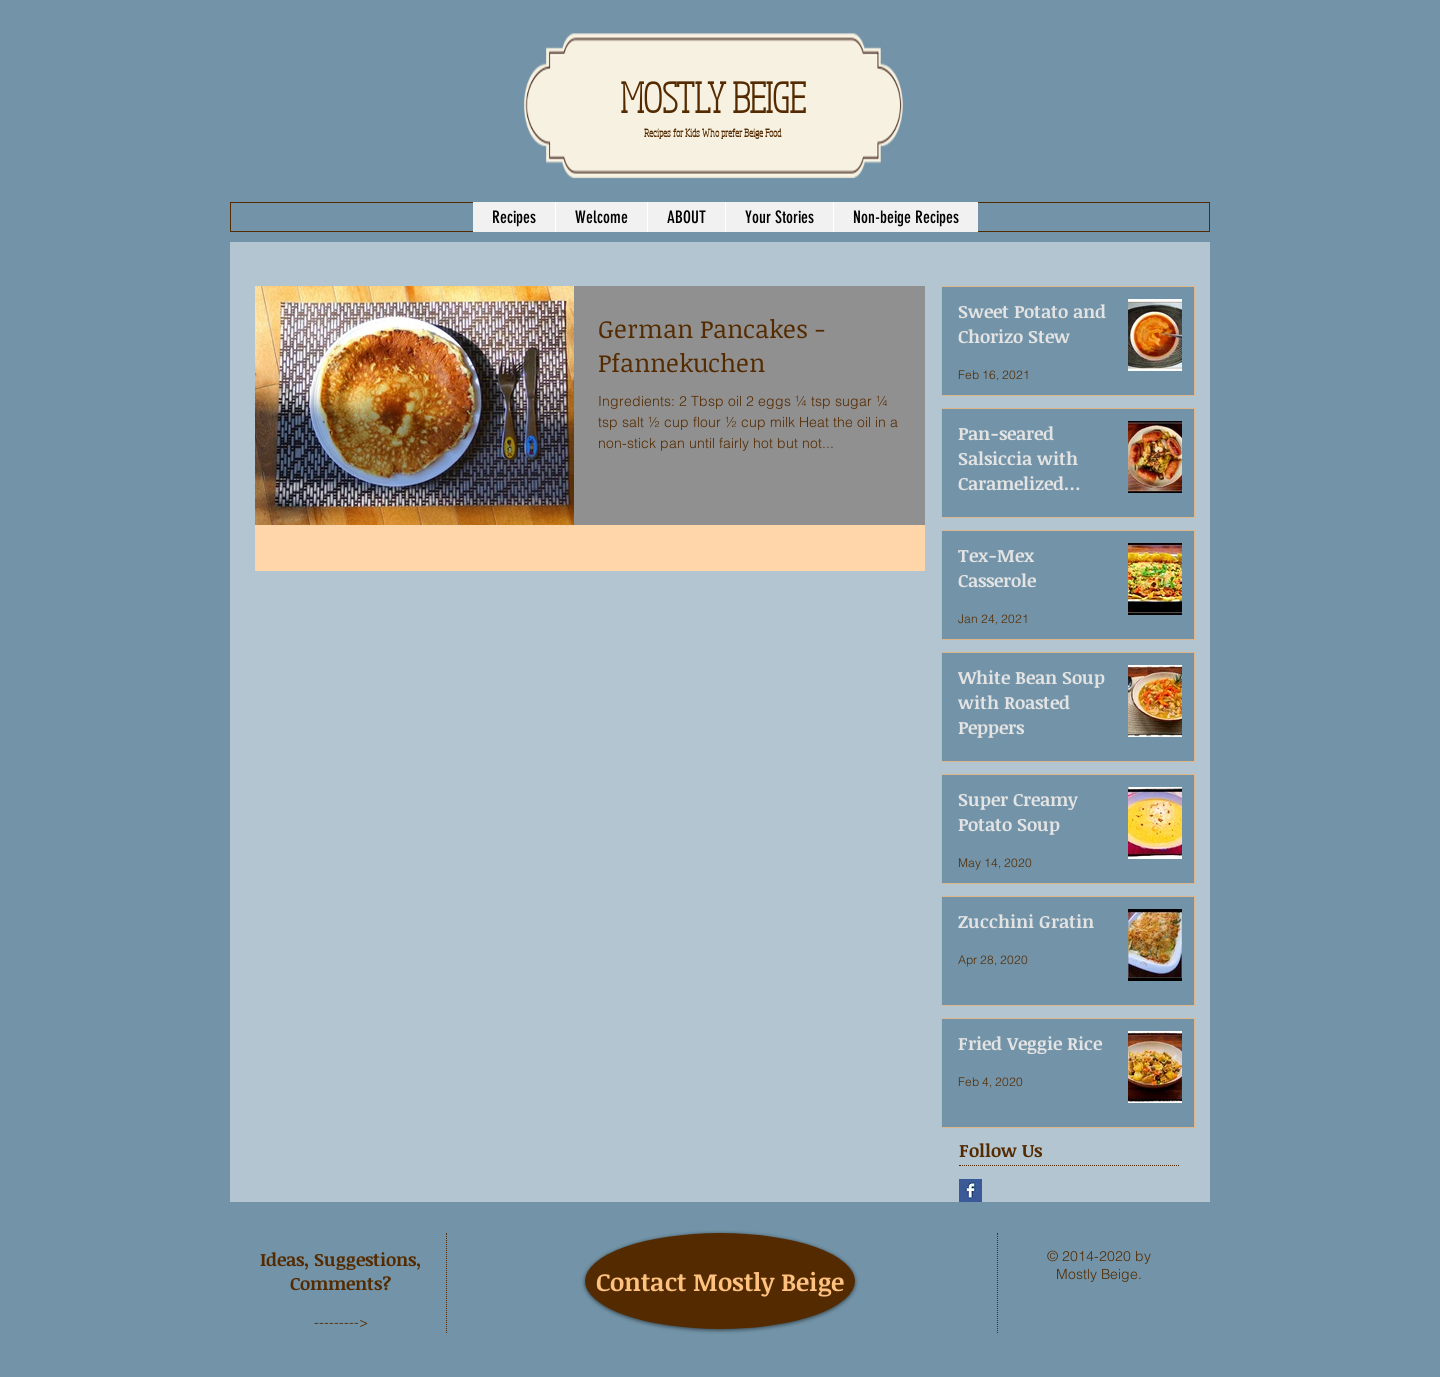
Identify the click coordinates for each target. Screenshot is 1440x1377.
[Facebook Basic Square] (970, 1190)
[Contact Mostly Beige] (720, 1281)
